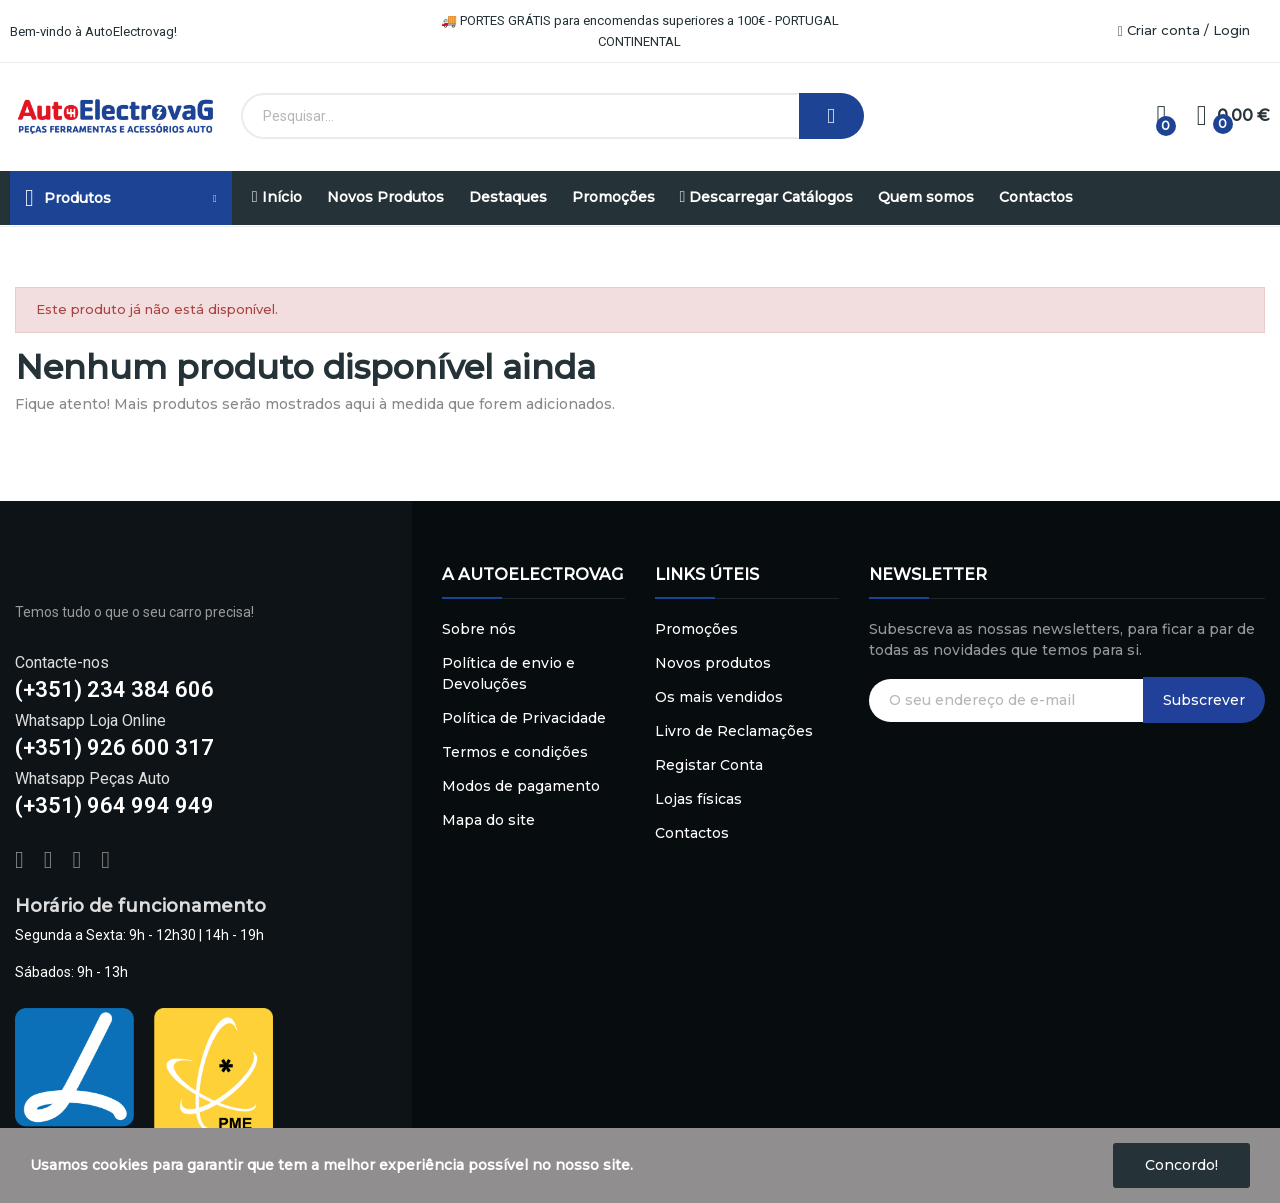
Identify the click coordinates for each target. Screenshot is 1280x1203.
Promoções (696, 629)
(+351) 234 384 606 (114, 689)
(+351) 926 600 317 (114, 747)
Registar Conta (709, 765)
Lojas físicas (698, 799)
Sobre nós (479, 629)
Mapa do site (488, 820)
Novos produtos (713, 663)
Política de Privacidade (524, 718)
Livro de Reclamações (734, 731)
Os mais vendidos (719, 697)
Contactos (692, 833)
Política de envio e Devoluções (508, 673)
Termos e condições (515, 752)
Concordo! (1181, 1165)
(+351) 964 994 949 (114, 805)
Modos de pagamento (521, 786)
